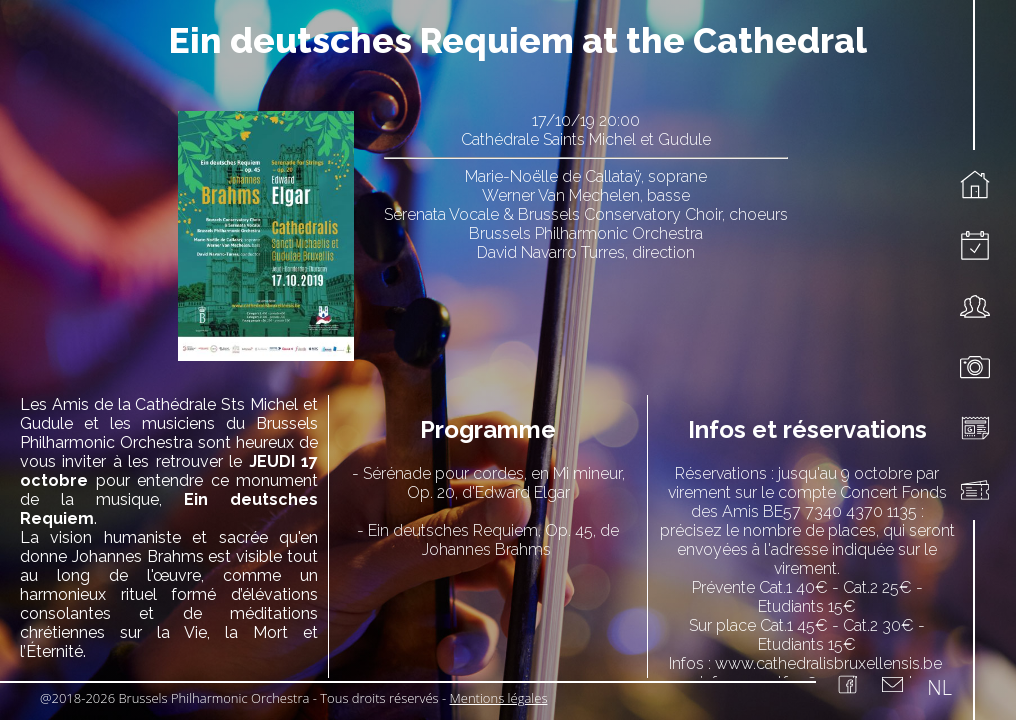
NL (939, 687)
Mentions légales (499, 698)
